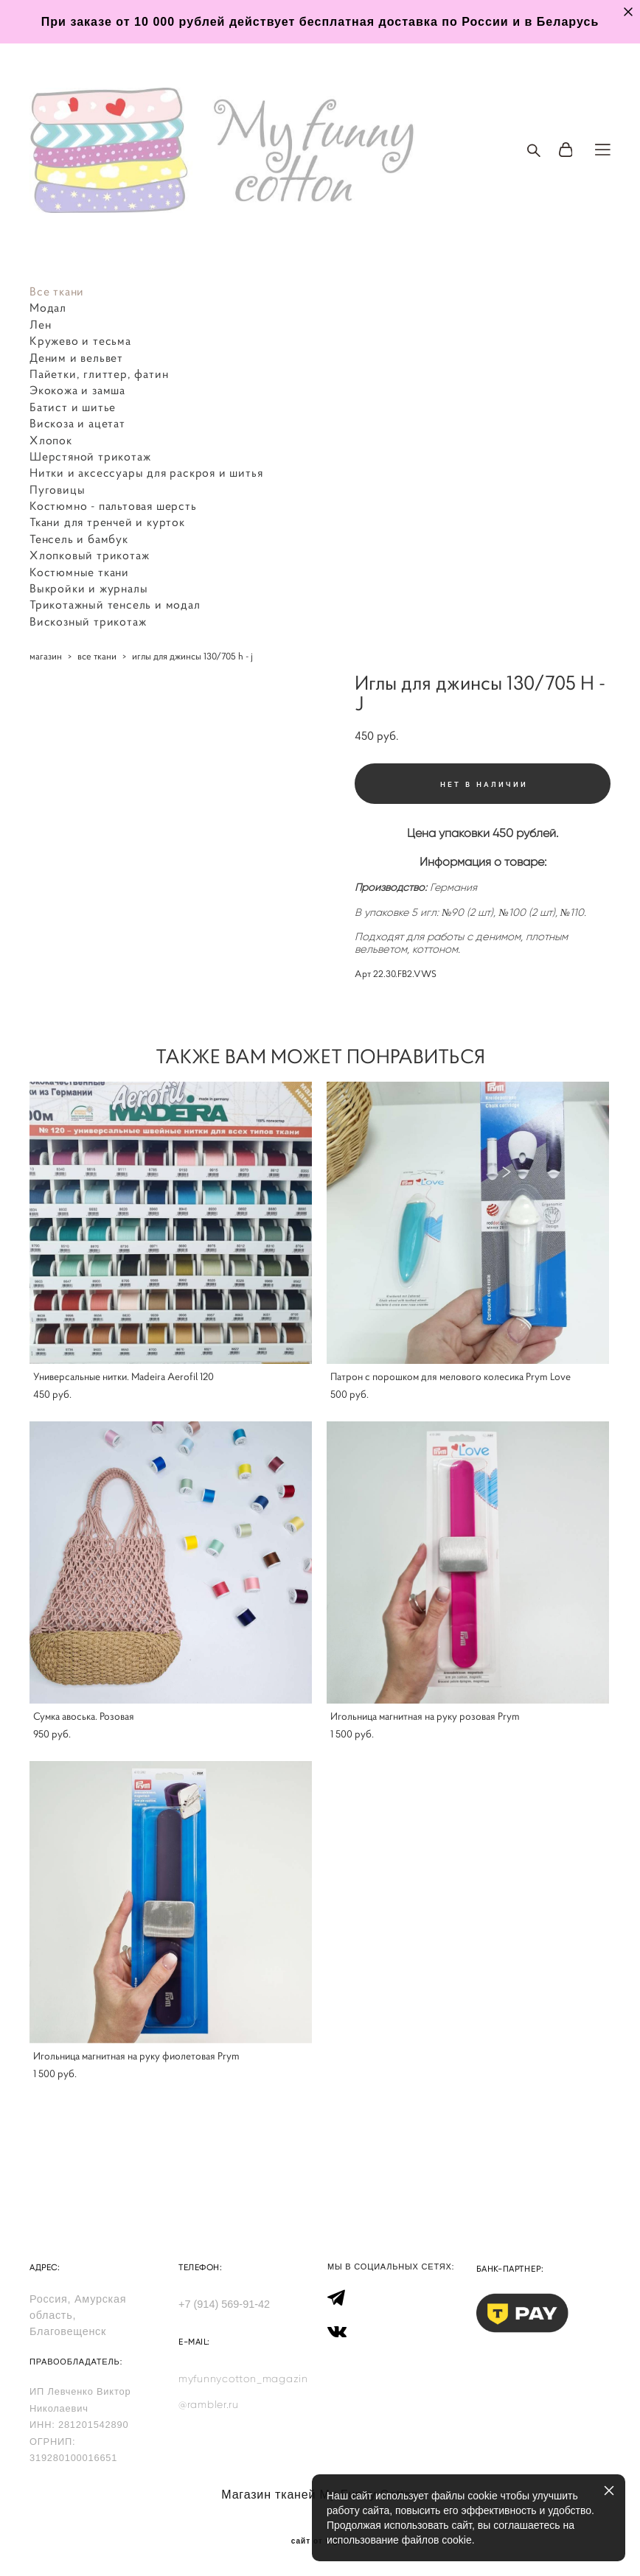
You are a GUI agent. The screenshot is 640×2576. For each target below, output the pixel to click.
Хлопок (50, 440)
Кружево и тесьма (80, 340)
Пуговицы (57, 489)
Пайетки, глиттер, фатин (98, 373)
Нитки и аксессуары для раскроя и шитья (145, 472)
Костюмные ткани (79, 571)
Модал (47, 307)
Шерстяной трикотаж (89, 456)
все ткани (96, 656)
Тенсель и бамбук (78, 538)
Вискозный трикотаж (87, 621)
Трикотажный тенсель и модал (115, 604)
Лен (40, 324)
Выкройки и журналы (88, 588)
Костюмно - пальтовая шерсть (113, 505)
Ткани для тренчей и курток (107, 521)
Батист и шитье (72, 406)
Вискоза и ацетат (77, 423)
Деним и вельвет (76, 357)
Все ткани (56, 291)
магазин (45, 656)
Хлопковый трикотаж (89, 554)
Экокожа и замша (77, 389)
